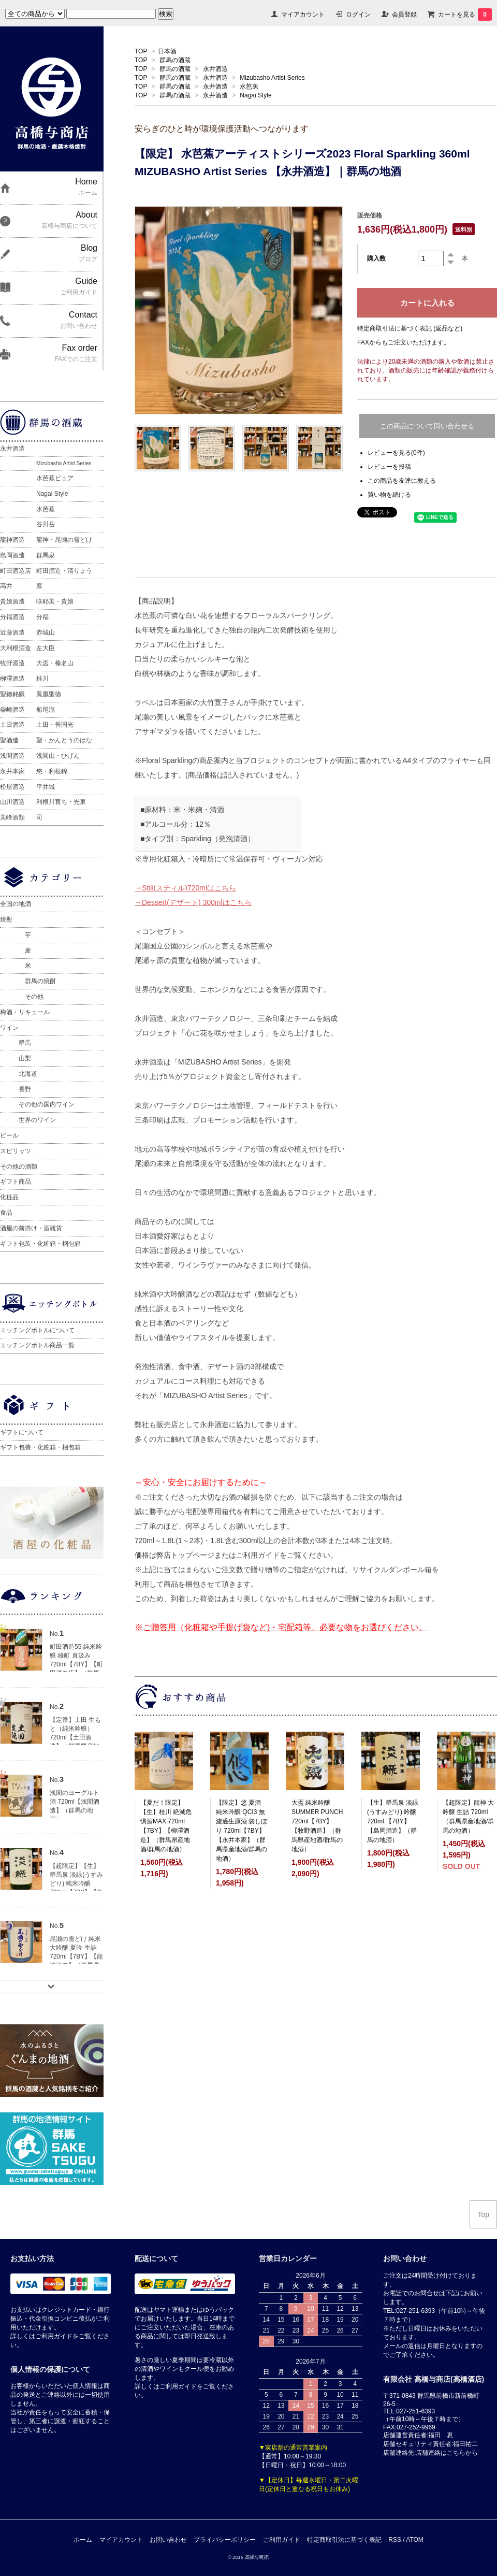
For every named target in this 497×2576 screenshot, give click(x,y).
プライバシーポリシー (225, 2539)
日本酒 (167, 51)
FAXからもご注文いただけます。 (403, 342)
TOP (141, 51)
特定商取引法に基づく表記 (344, 2539)
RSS (394, 2539)
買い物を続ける (389, 494)
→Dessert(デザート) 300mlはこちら (193, 902)
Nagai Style (255, 95)
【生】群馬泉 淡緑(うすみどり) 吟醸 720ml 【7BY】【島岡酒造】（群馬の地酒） (392, 1821)
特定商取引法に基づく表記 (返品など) (409, 328)
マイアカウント (303, 14)
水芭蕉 (249, 86)
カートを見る (465, 14)
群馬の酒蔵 (175, 60)
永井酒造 (215, 69)
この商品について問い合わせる (427, 426)
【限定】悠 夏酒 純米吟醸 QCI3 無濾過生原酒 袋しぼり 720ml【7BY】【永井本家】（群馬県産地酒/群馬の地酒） (241, 1830)
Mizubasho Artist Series (272, 77)
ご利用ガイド (281, 2539)
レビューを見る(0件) (396, 452)
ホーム (83, 2539)
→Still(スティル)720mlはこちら (185, 888)
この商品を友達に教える (402, 480)
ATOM (414, 2539)
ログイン (358, 14)
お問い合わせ (168, 2539)
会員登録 (404, 14)
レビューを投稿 (389, 466)
